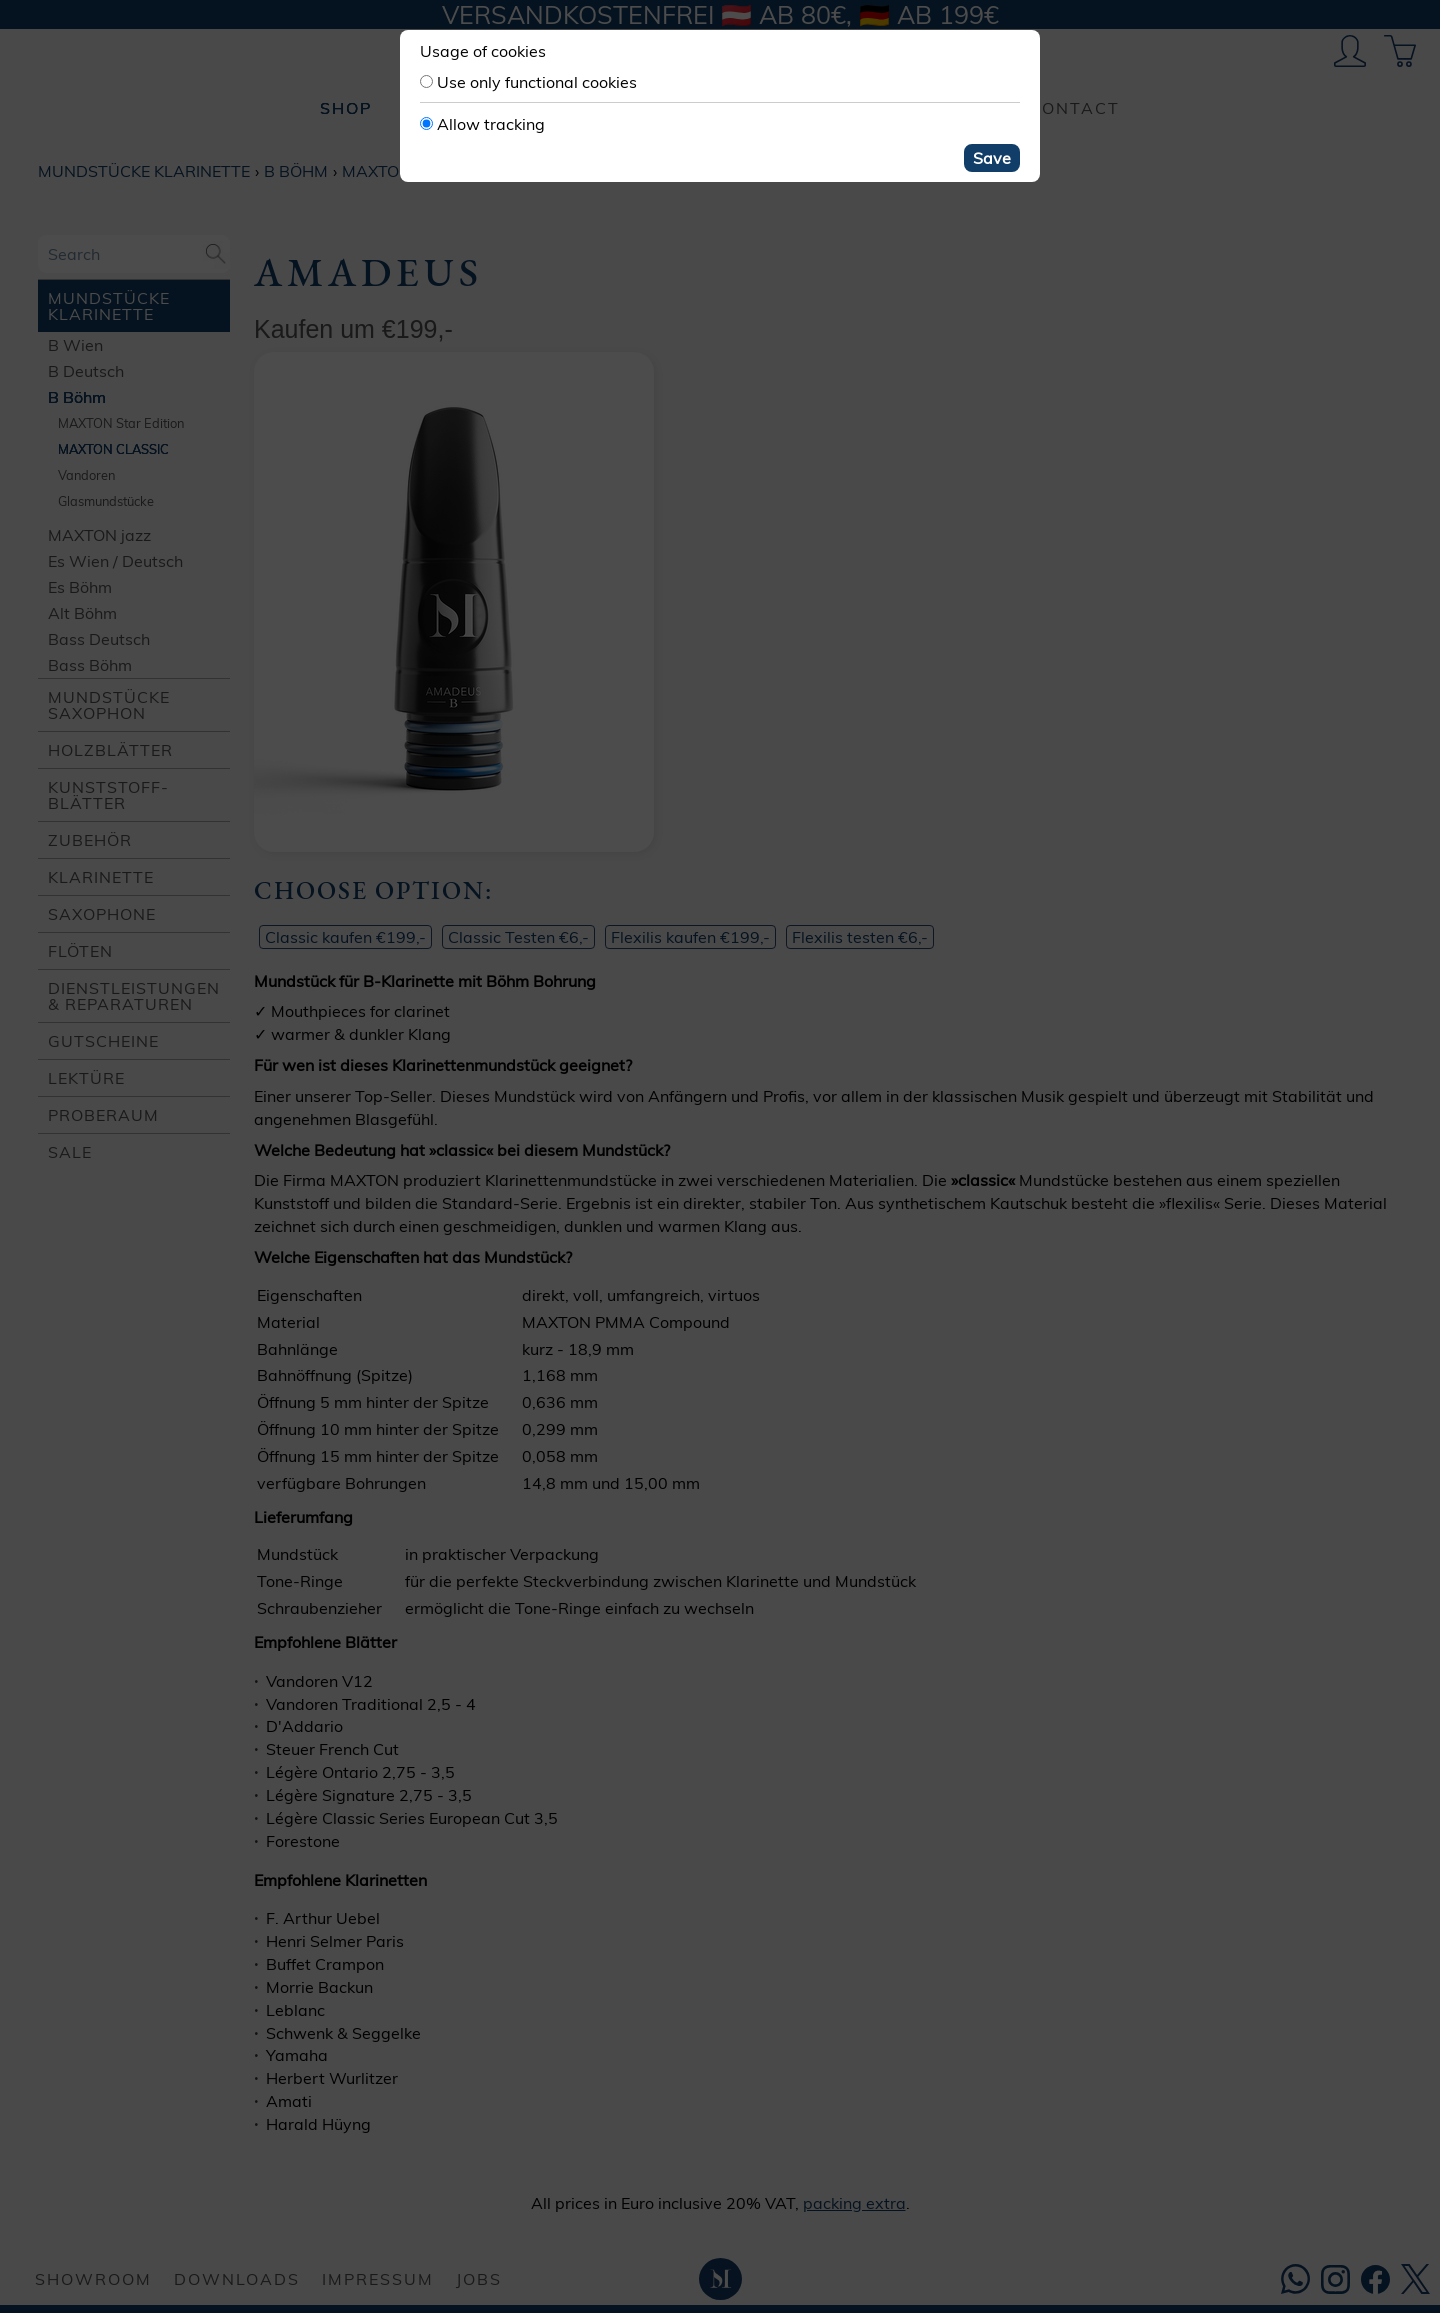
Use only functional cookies (537, 82)
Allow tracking (491, 124)
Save (992, 158)
